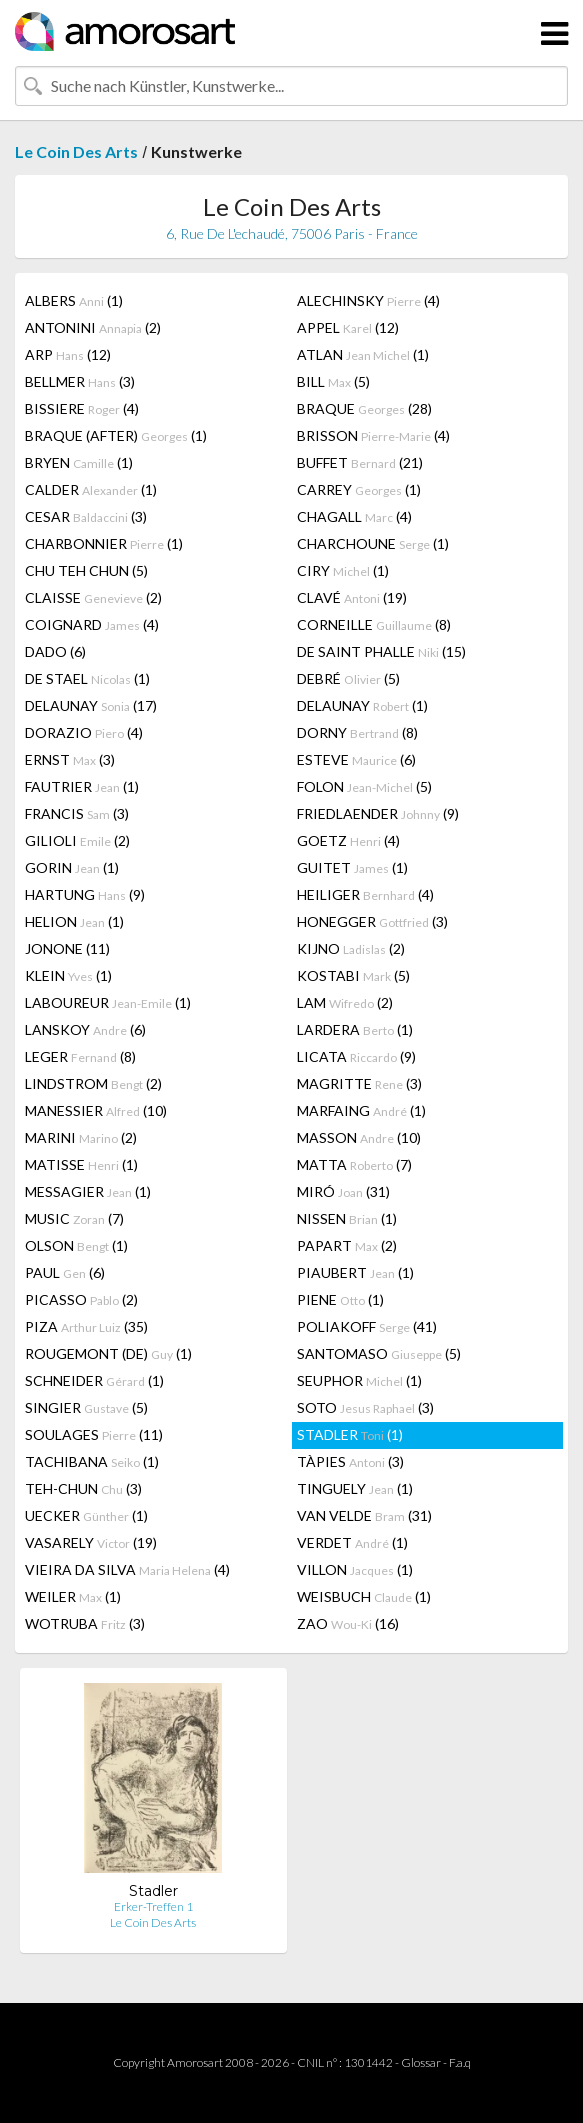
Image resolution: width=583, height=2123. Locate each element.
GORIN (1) (72, 867)
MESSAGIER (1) (88, 1191)
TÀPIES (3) (350, 1461)
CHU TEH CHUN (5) (86, 570)
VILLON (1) (355, 1569)
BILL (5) (333, 381)
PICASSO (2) (81, 1299)
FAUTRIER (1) (82, 786)
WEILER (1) (73, 1596)
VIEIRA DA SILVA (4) (127, 1569)
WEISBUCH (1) (364, 1596)
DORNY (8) (357, 732)
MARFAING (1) (361, 1110)
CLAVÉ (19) (352, 597)
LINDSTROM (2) (93, 1083)
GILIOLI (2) (77, 840)
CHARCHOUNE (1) (373, 543)
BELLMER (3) (80, 381)
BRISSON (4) (373, 435)
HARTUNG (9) (85, 894)
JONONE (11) (67, 948)
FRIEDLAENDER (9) (378, 813)
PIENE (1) (340, 1299)
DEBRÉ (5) (348, 678)
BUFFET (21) (360, 462)
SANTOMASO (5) (379, 1353)
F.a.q (460, 2062)
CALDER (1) (91, 489)
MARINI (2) (81, 1137)
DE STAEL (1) (87, 678)
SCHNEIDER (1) (94, 1380)
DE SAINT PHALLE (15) (381, 651)
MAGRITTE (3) (359, 1083)
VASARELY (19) (91, 1542)
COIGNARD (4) (92, 624)
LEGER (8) (80, 1056)
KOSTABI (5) (353, 975)
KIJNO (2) (351, 948)
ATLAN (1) (363, 354)
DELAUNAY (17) (91, 705)
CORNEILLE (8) (374, 624)
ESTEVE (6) (356, 759)
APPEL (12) (348, 327)
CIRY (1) (343, 570)
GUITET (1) (352, 867)
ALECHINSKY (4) (368, 300)
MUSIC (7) (74, 1218)
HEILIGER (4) (365, 894)
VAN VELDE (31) (364, 1515)
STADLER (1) (350, 1434)
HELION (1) (74, 921)
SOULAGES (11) (94, 1434)
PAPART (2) (347, 1245)
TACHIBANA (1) (92, 1461)
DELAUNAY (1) (362, 705)
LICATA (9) (356, 1056)
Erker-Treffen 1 (153, 1906)
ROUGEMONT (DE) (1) (108, 1353)
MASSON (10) (359, 1137)
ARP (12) (68, 354)
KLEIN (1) (68, 975)
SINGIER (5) (86, 1407)
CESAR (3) (86, 516)
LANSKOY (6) (85, 1029)
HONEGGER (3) (372, 921)
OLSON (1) (76, 1245)
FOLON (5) (364, 786)
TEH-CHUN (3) (83, 1488)
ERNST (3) (70, 759)
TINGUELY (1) (355, 1488)
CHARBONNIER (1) (104, 543)
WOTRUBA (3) (85, 1623)
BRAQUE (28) (364, 408)
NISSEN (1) (347, 1218)
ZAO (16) (348, 1623)
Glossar (421, 2062)
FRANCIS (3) (77, 813)
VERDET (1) (352, 1542)
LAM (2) (345, 1002)
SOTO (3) (365, 1407)
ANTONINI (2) (93, 327)
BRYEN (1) (79, 462)
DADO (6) (55, 651)
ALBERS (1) (74, 300)
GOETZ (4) (348, 840)
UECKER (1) (86, 1515)
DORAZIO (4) (84, 732)
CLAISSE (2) (93, 597)
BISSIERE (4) (82, 408)
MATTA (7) (354, 1164)
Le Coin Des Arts (76, 151)
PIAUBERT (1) (355, 1272)
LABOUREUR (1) (108, 1002)
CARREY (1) (359, 489)
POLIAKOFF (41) (367, 1326)
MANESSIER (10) (96, 1110)
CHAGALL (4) (354, 516)
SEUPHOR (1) (359, 1380)
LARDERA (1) (355, 1029)
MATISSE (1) (81, 1164)
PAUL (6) (65, 1272)
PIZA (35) (86, 1326)
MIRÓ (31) (343, 1191)
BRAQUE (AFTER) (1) (116, 435)
